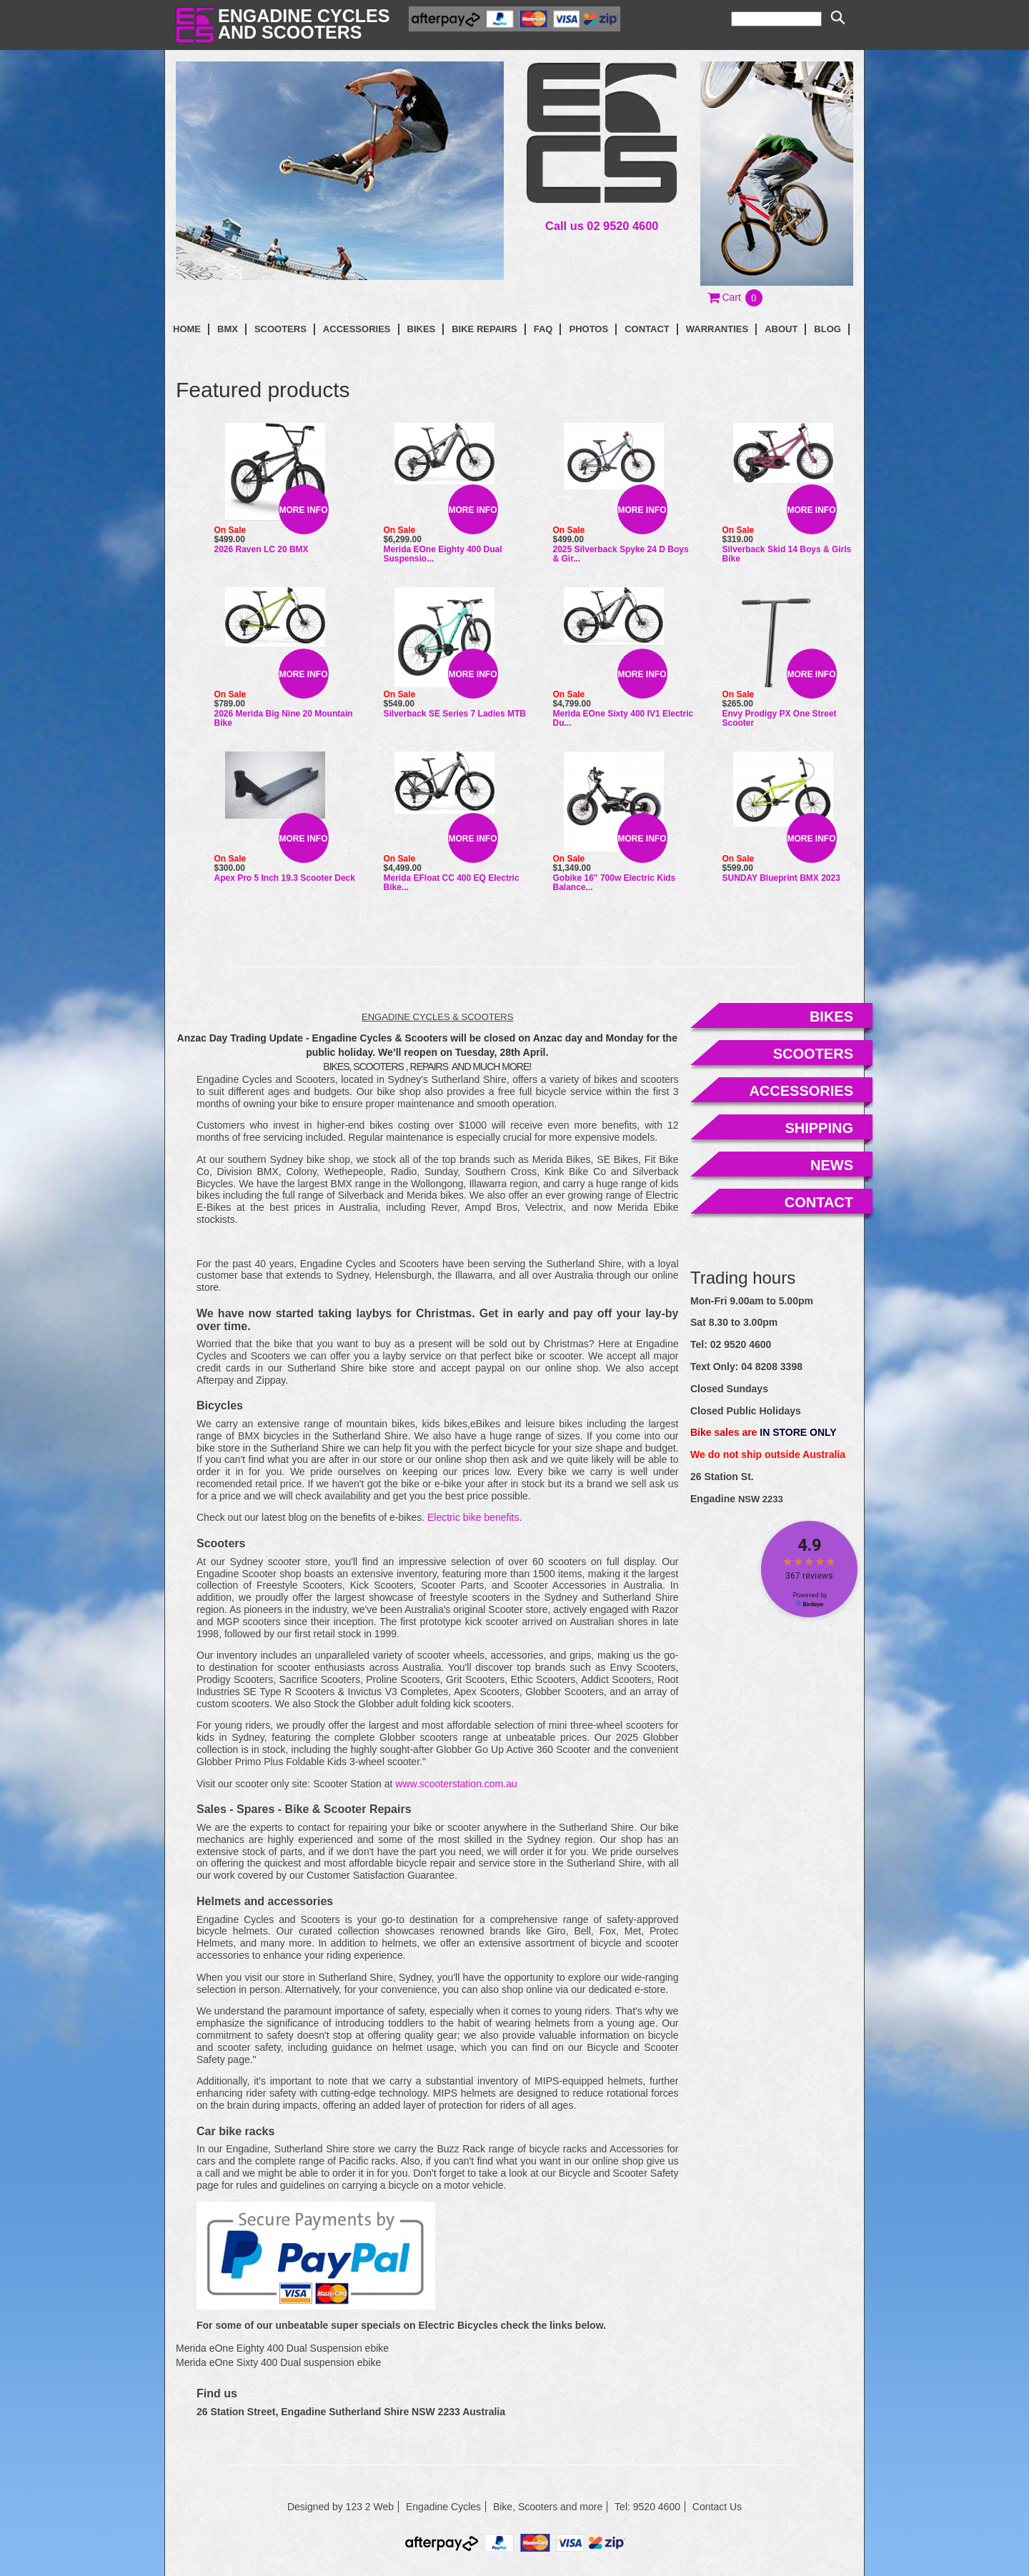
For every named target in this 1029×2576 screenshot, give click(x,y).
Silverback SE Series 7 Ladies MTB (455, 714)
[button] (735, 297)
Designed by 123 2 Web (340, 2506)
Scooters (280, 329)
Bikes (421, 329)
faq (543, 329)
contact (647, 329)
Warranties (717, 329)
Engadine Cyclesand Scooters (303, 24)
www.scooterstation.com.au (456, 1783)
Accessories (357, 329)
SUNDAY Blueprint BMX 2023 (781, 878)
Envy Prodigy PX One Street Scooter (779, 718)
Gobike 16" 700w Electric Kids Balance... (614, 882)
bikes (831, 1016)
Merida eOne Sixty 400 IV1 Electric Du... (623, 718)
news (831, 1165)
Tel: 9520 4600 (647, 2506)
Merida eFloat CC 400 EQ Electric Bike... (452, 882)
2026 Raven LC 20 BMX (261, 549)
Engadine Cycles (443, 2506)
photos (588, 329)
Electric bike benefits (473, 1517)
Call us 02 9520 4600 (601, 225)
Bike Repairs (484, 329)
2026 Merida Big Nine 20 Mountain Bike (283, 718)
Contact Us (717, 2506)
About (781, 329)
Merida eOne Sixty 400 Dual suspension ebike (278, 2362)
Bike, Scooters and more (547, 2506)
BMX (227, 329)
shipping (819, 1128)
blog (827, 329)
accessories (801, 1091)
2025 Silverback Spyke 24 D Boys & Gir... (621, 554)
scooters (813, 1054)
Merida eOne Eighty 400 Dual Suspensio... (443, 554)
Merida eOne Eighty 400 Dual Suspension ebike (282, 2348)
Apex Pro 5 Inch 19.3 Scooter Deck (284, 878)
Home (187, 329)
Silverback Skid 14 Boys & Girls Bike (787, 554)
